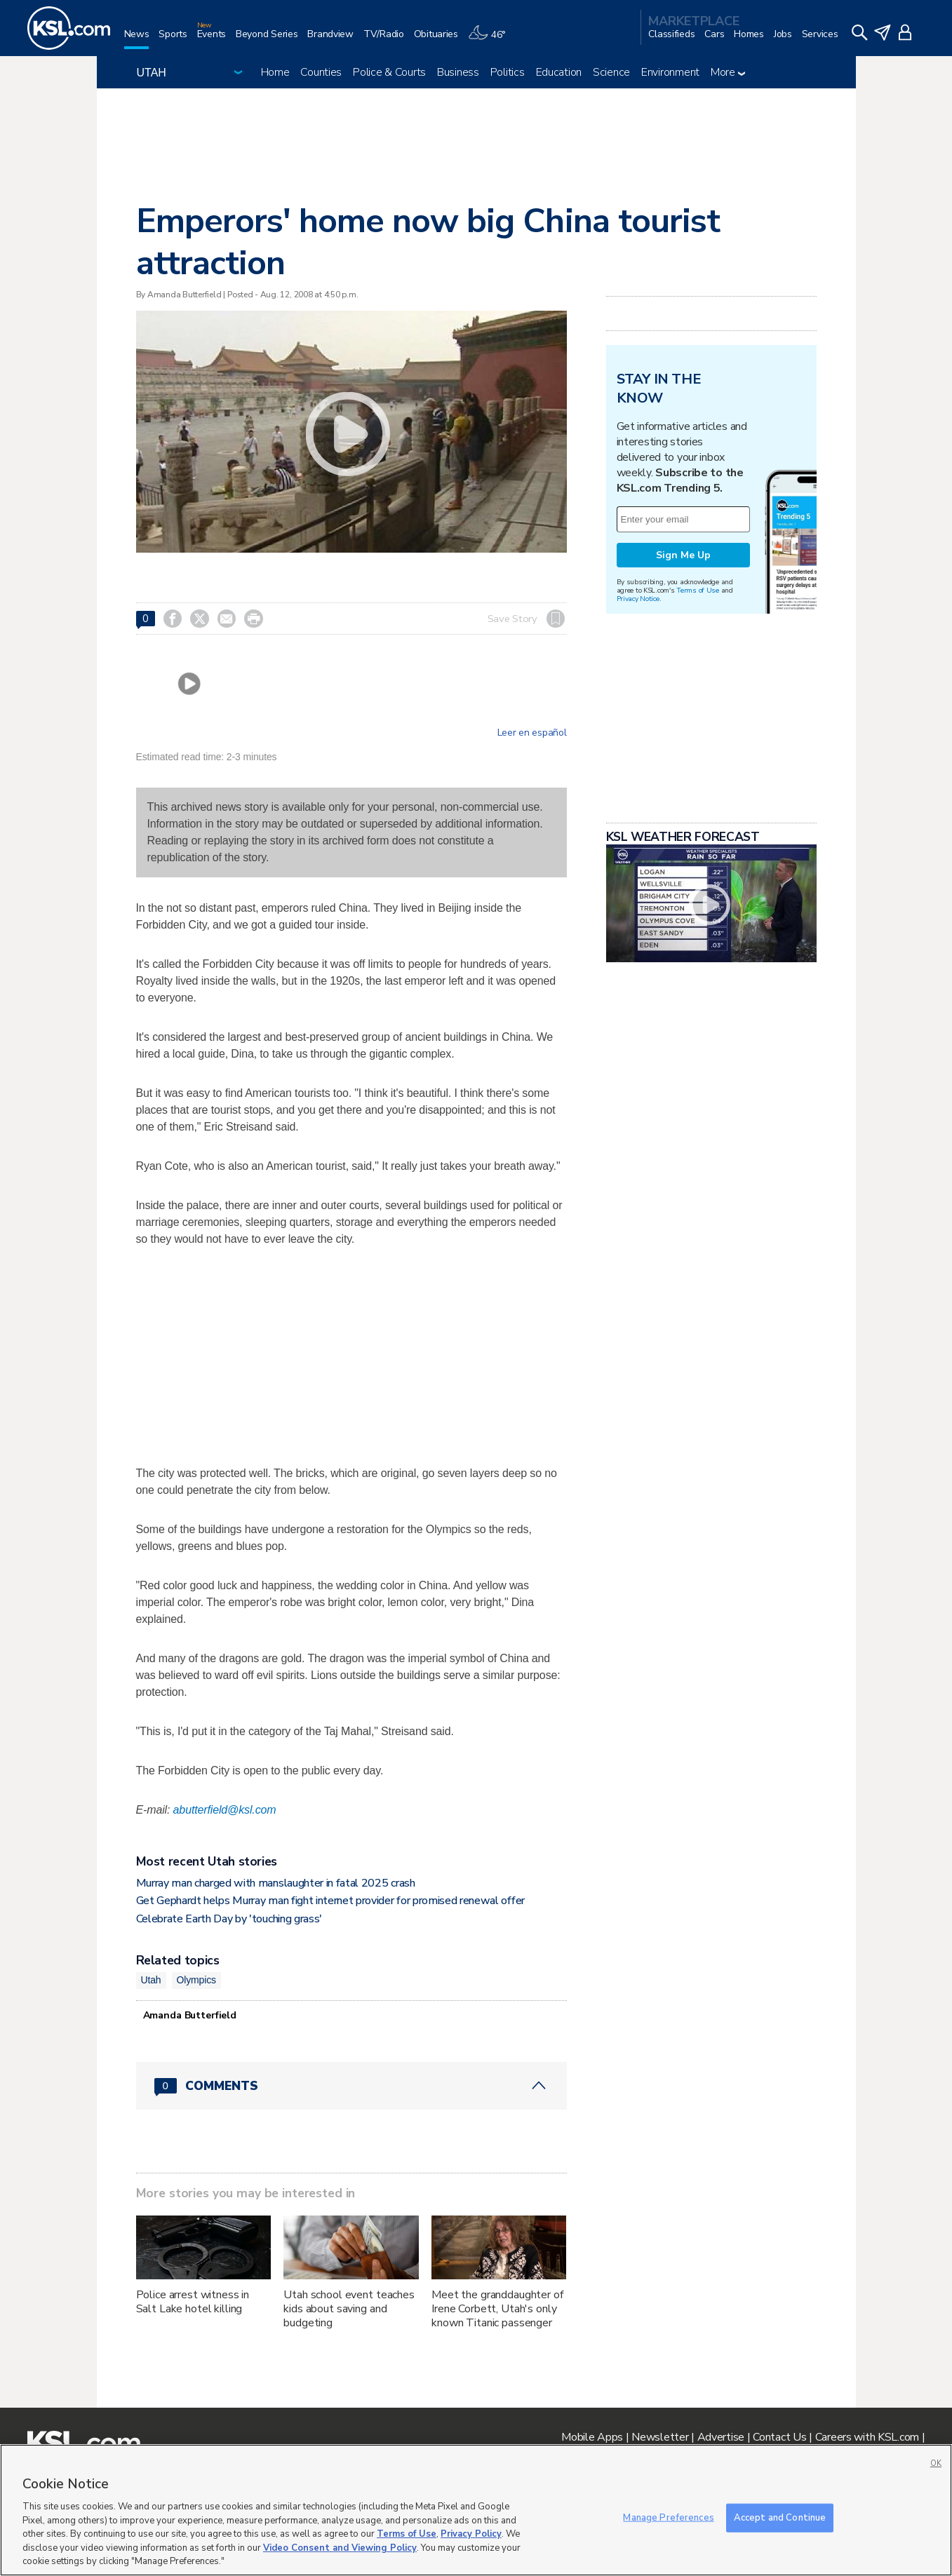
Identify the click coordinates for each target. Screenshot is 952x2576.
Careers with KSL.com (867, 2437)
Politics (507, 72)
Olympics (196, 1979)
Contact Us (779, 2437)
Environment (670, 72)
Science (611, 72)
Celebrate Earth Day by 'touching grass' (229, 1919)
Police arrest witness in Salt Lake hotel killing (193, 2302)
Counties (321, 72)
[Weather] (492, 39)
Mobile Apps (592, 2437)
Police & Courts (389, 72)
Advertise (720, 2437)
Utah (151, 1979)
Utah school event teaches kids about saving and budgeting (349, 2309)
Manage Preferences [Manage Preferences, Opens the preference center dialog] (668, 2517)
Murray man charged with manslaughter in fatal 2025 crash (275, 1883)
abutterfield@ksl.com (224, 1810)
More (728, 72)
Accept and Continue (780, 2517)
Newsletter (659, 2437)
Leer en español (532, 733)
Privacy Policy (471, 2534)
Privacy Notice (638, 598)
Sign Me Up (683, 555)
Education (559, 72)
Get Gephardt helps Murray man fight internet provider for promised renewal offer (330, 1900)
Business (458, 72)
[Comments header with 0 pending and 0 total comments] (351, 2086)
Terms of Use (697, 590)
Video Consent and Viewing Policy (340, 2548)
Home (275, 72)
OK (935, 2463)
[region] (476, 2510)
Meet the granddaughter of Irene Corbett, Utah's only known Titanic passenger (497, 2309)
